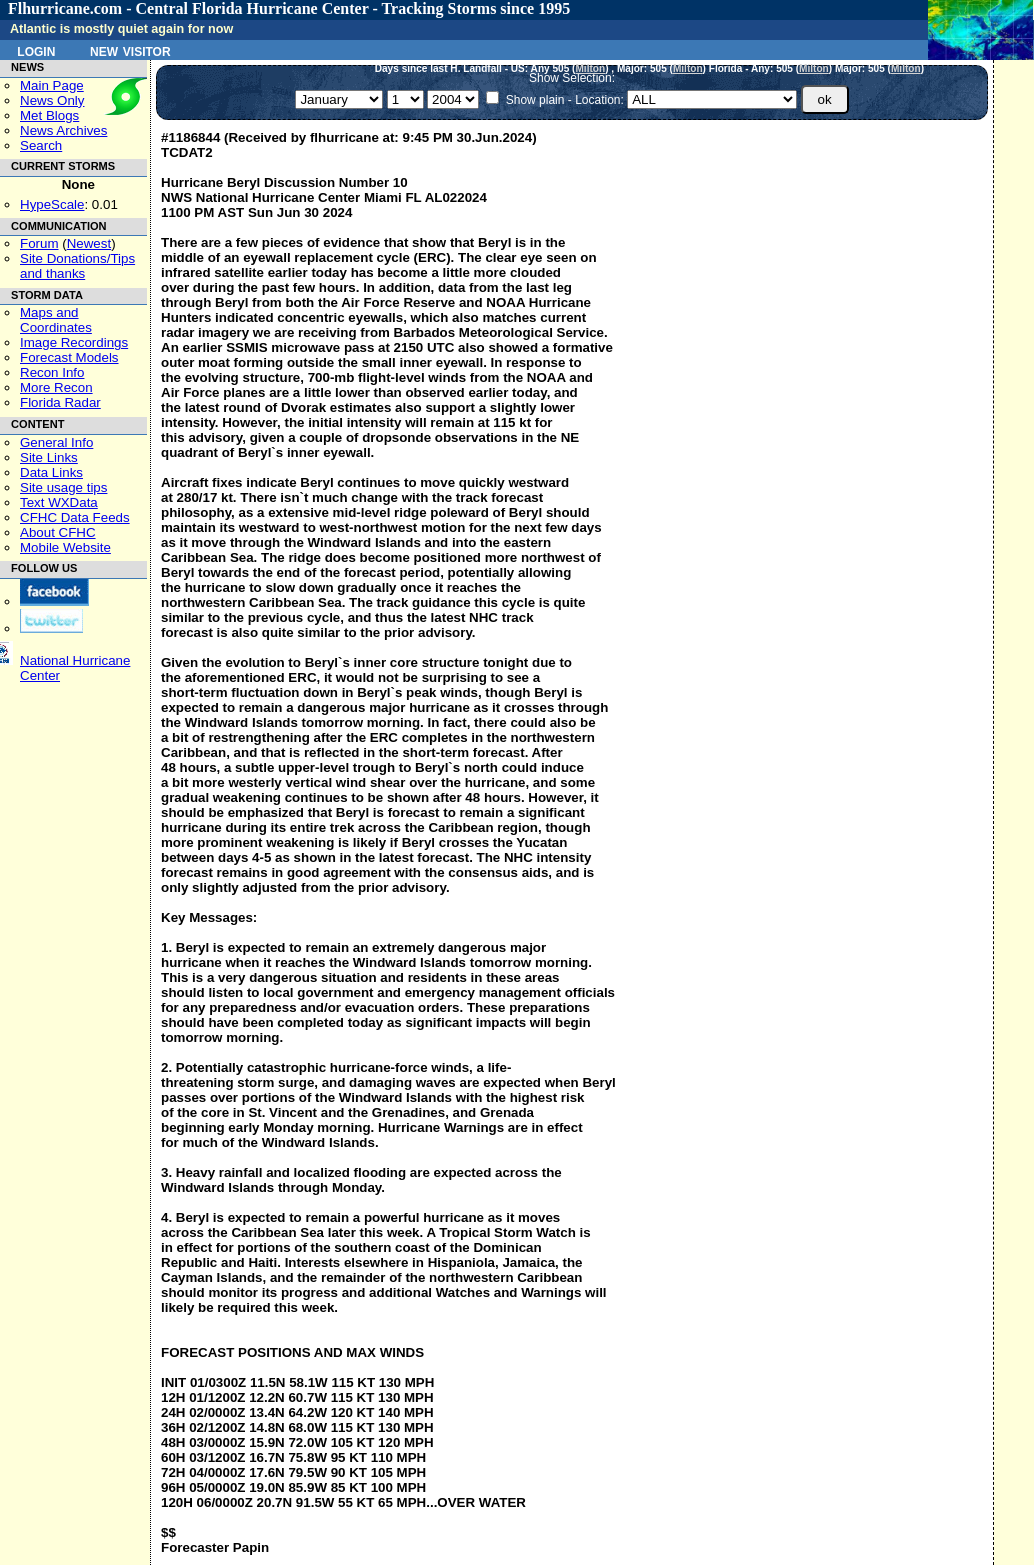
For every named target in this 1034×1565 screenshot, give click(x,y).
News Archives (63, 130)
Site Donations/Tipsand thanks (77, 266)
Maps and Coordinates (56, 320)
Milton (590, 68)
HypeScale (52, 204)
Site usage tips (63, 487)
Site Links (49, 457)
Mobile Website (65, 547)
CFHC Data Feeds (75, 517)
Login (36, 50)
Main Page (52, 85)
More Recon (56, 387)
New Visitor (130, 50)
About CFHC (58, 532)
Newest (89, 243)
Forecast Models (69, 357)
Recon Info (52, 372)
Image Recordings (74, 342)
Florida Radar (60, 402)
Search (41, 145)
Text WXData (59, 502)
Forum (39, 243)
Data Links (51, 472)
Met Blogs (49, 115)
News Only (52, 100)
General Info (56, 442)
